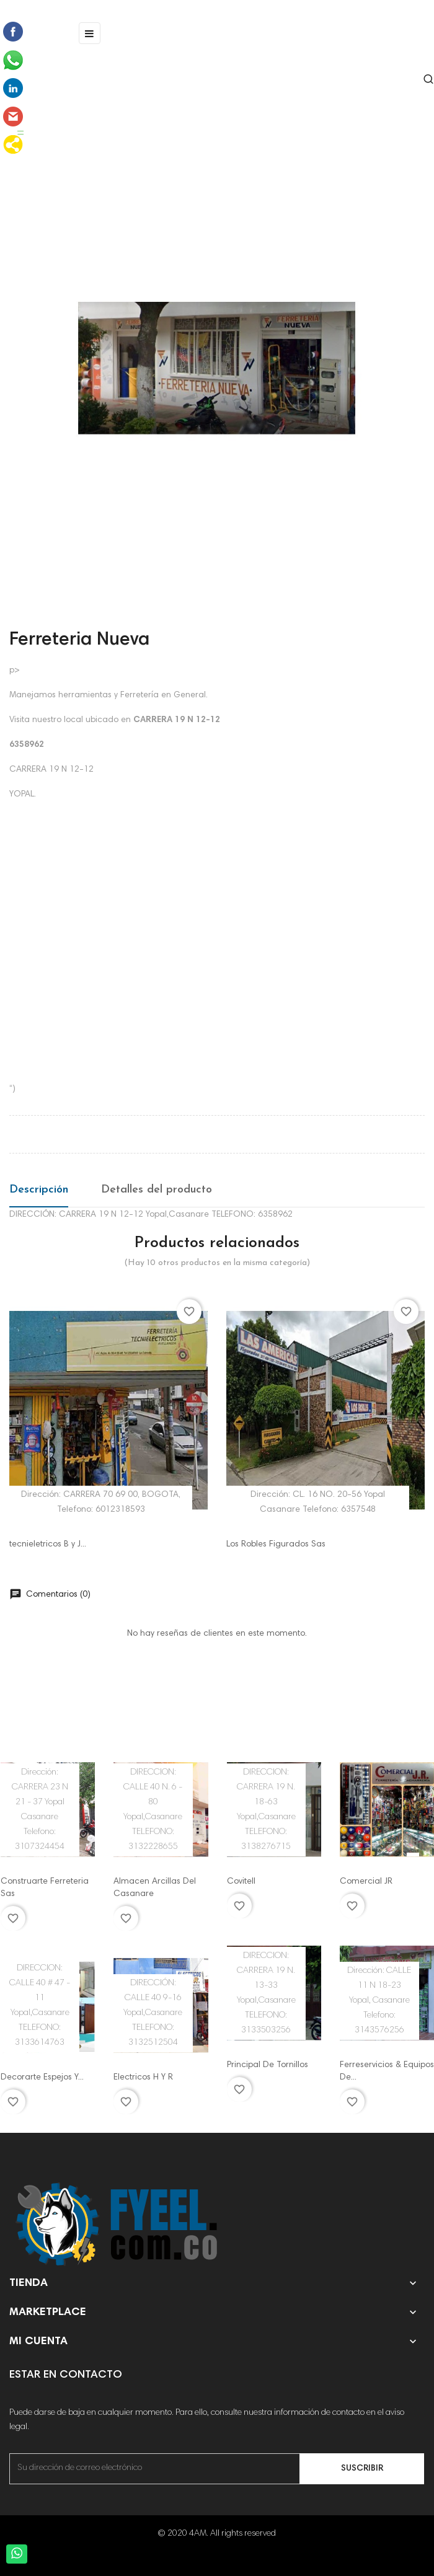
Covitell (241, 1881)
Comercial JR (366, 1881)
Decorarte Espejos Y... (42, 2077)
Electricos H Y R (143, 2077)
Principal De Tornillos (267, 2065)
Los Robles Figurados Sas (276, 1544)
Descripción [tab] (38, 1190)
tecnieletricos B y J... (47, 1544)
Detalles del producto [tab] (156, 1190)
